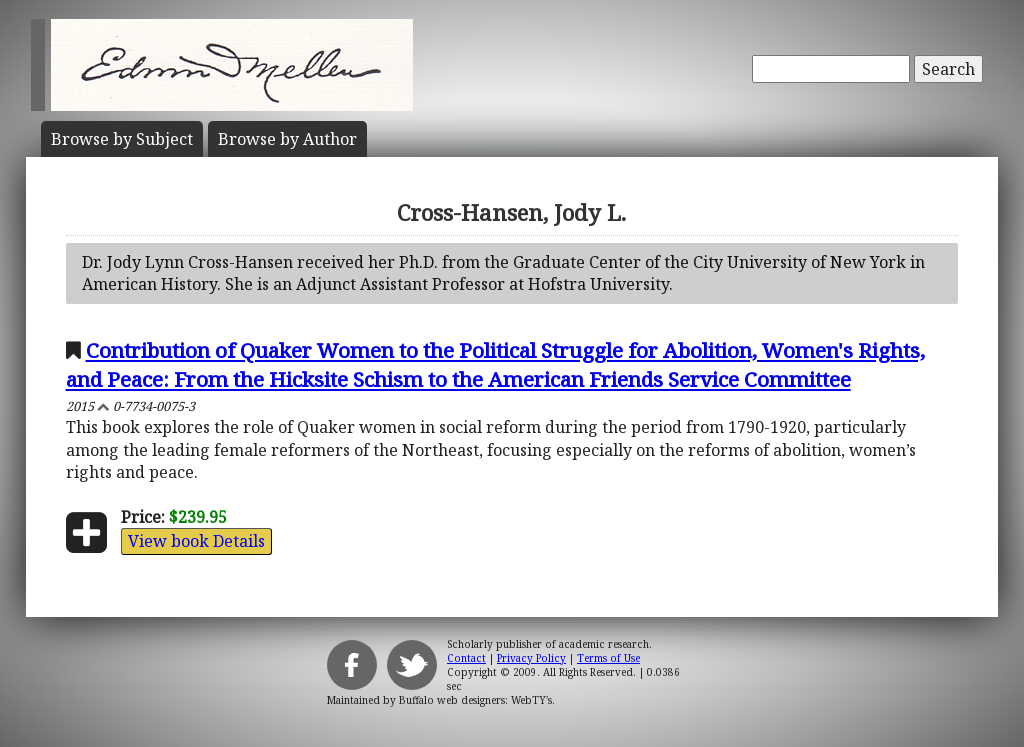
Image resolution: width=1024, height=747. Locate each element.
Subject (122, 139)
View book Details (196, 541)
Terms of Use (608, 658)
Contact (466, 658)
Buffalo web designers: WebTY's (475, 700)
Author (287, 139)
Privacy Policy (531, 658)
